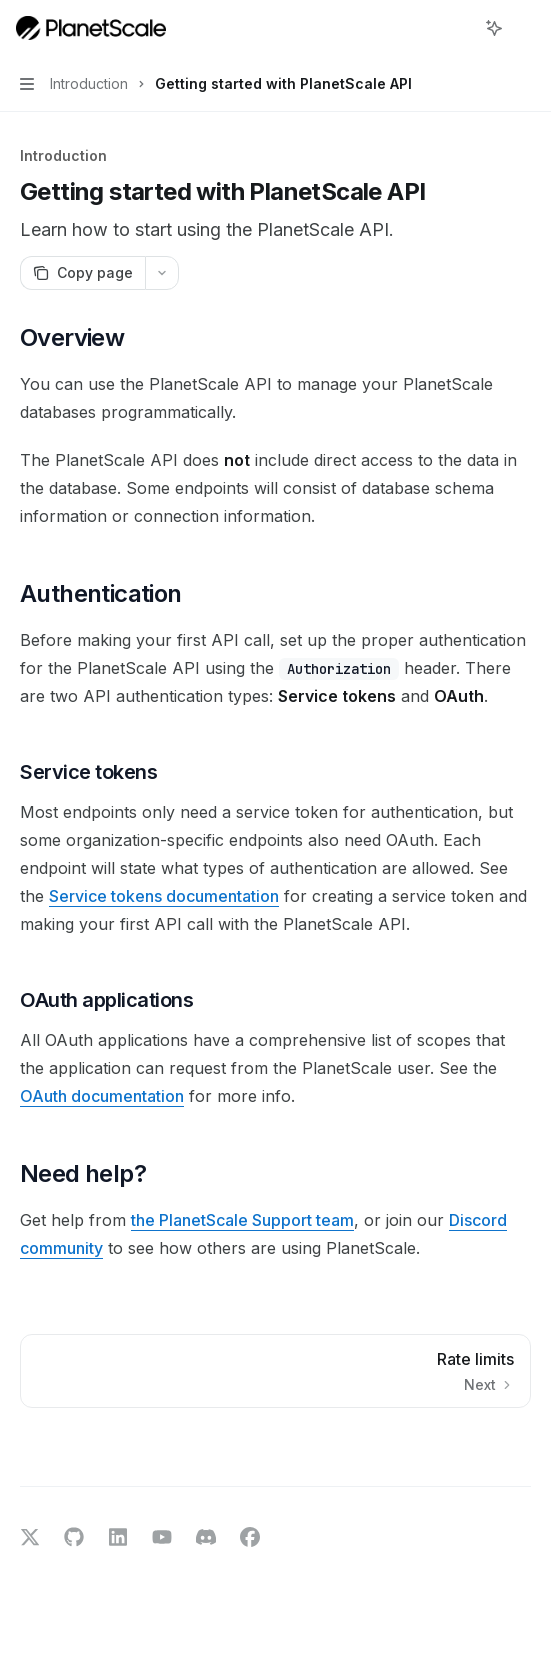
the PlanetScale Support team (242, 1220)
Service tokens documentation (164, 896)
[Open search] (457, 28)
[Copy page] (82, 273)
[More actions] (525, 28)
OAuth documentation (102, 1096)
